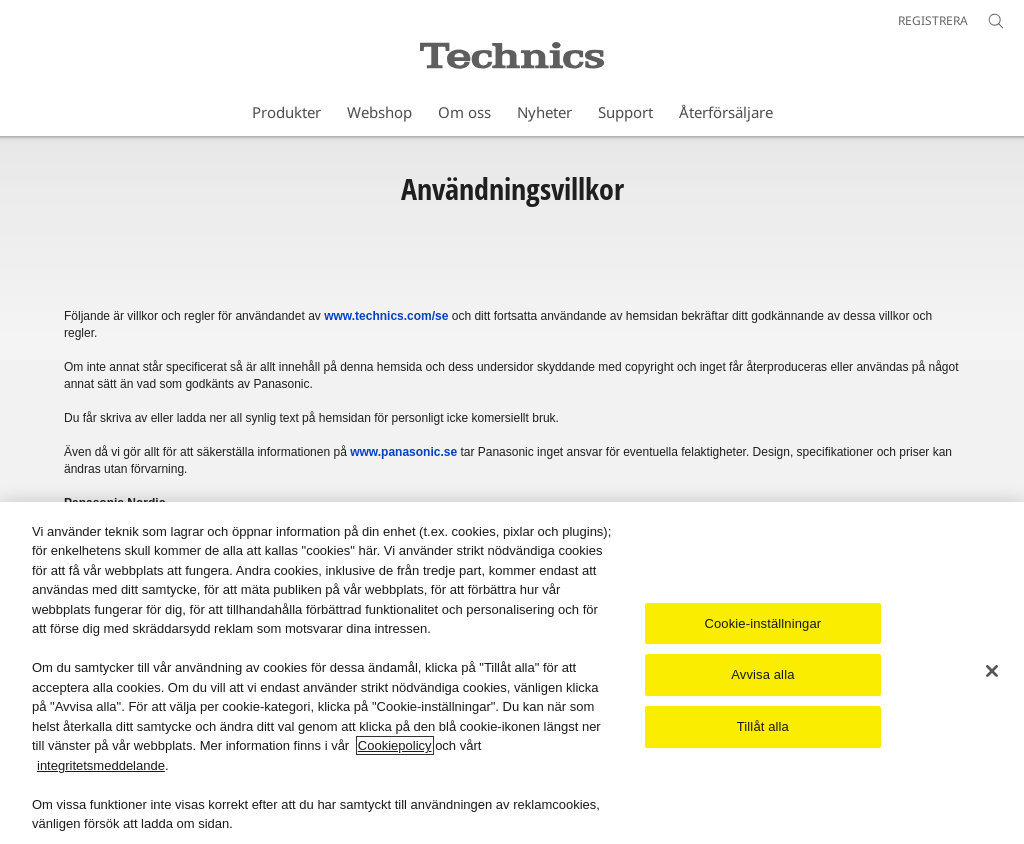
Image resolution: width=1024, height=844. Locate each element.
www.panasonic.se (403, 452)
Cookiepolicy (395, 746)
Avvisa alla (762, 675)
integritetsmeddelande (101, 765)
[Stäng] (992, 671)
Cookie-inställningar (762, 623)
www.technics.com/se (386, 316)
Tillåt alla (763, 726)
